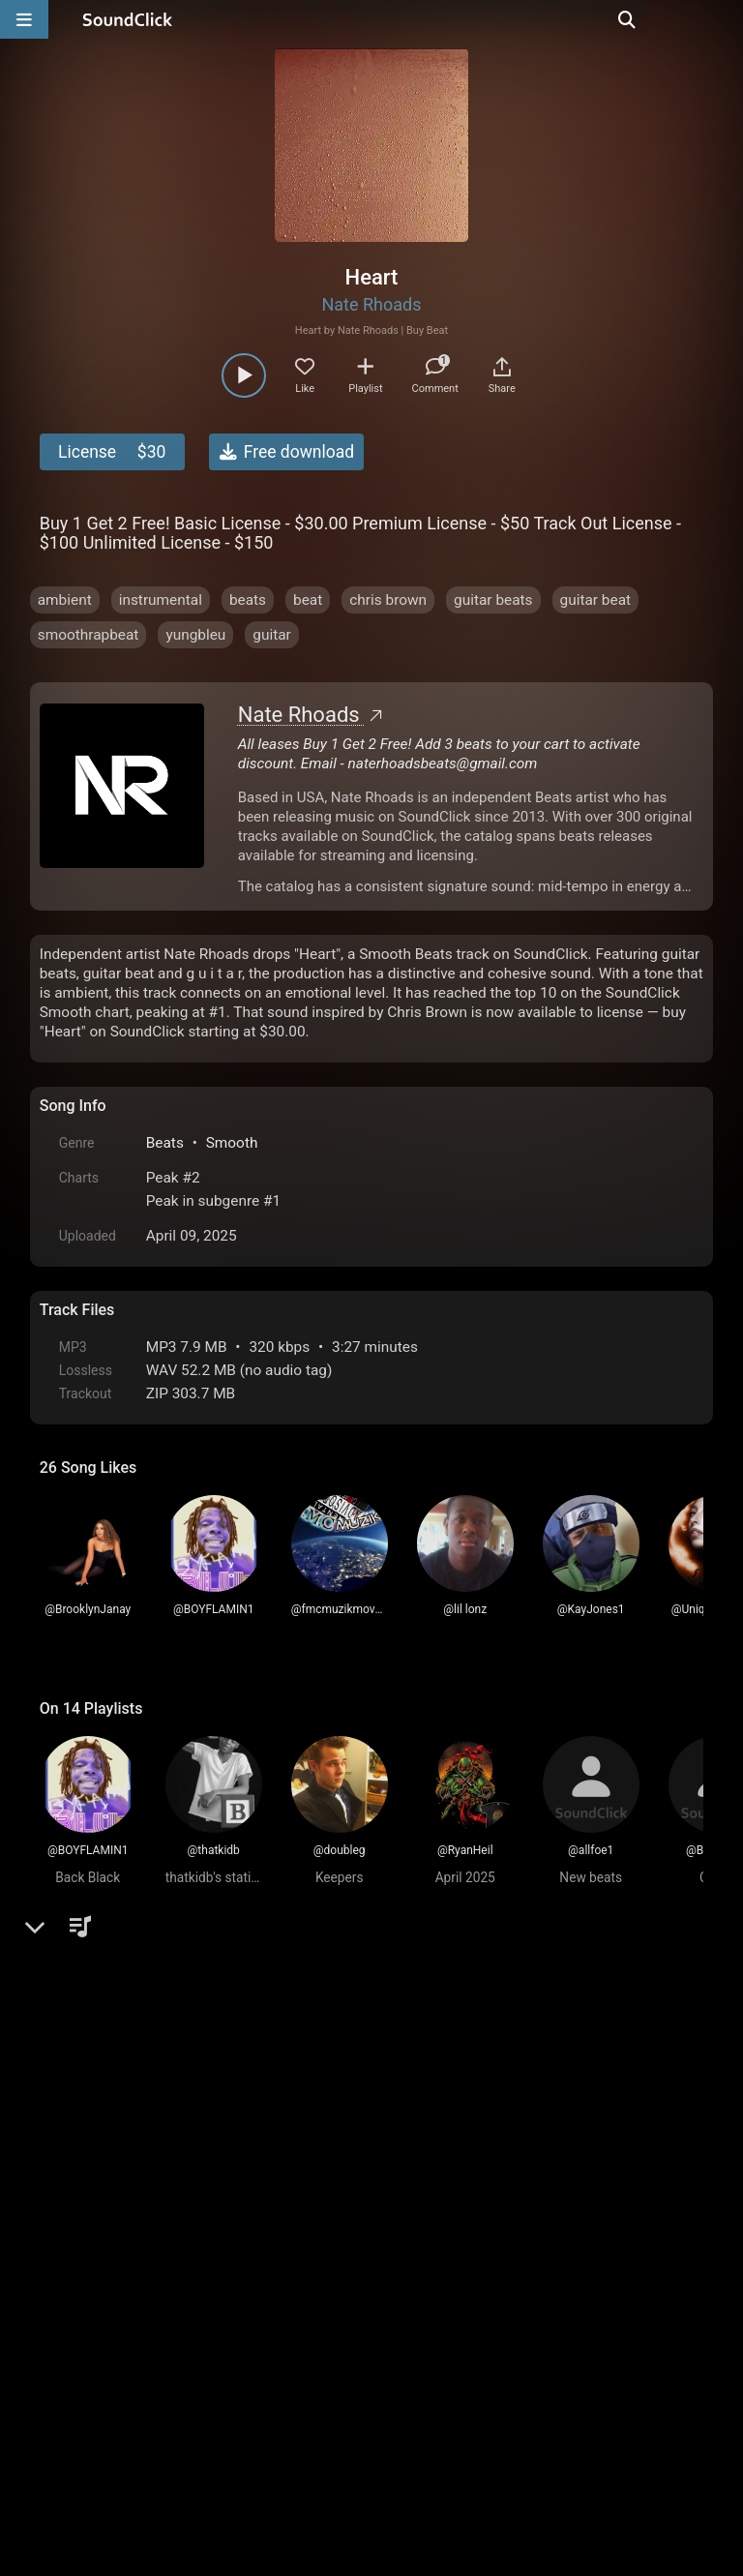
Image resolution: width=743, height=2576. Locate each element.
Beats (165, 1143)
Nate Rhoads (371, 304)
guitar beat (596, 600)
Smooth (232, 1143)
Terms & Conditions (217, 2356)
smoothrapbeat (88, 635)
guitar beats (493, 600)
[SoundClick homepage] (127, 19)
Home (69, 2356)
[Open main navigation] (24, 19)
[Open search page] (723, 19)
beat (307, 600)
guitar (272, 635)
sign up (116, 2034)
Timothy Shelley (158, 2096)
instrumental (160, 600)
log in (186, 2034)
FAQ (120, 2356)
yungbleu (195, 635)
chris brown (388, 600)
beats (247, 600)
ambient (65, 600)
